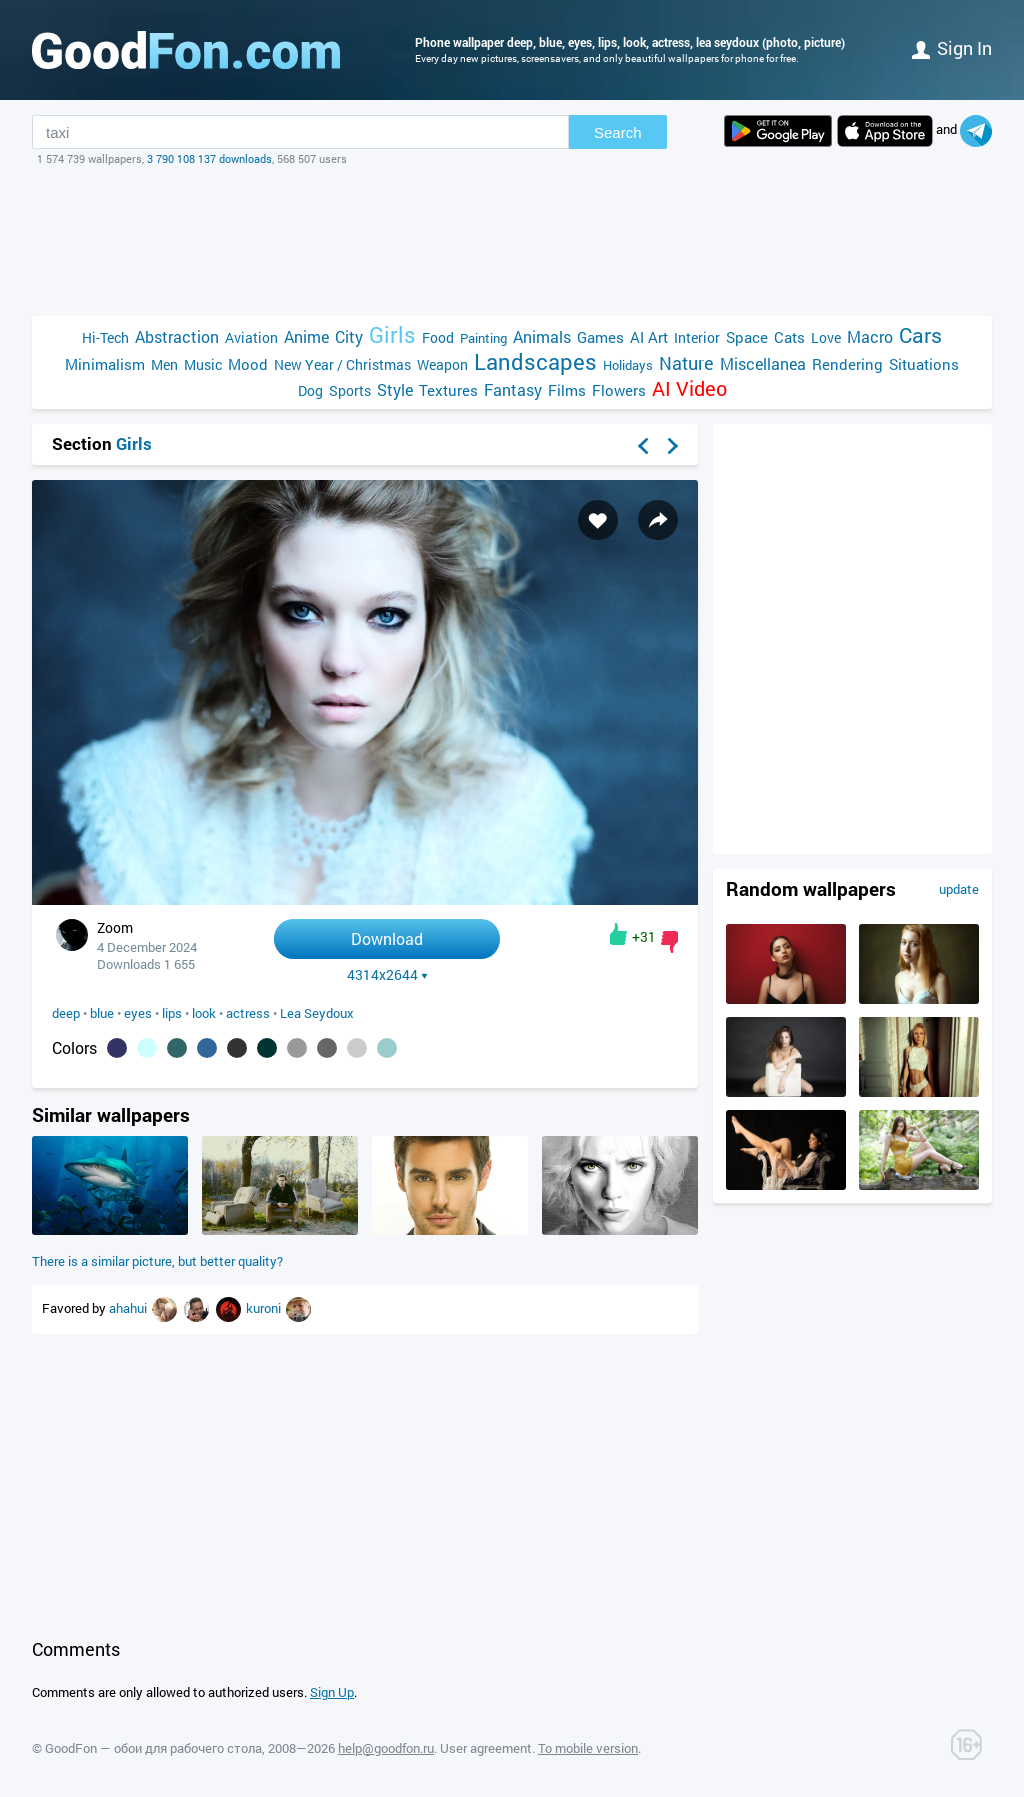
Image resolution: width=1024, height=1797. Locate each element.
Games (600, 337)
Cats (789, 337)
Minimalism (105, 364)
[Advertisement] (512, 241)
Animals (542, 336)
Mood (248, 364)
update (959, 889)
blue (102, 1013)
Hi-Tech (105, 337)
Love (826, 337)
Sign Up (332, 1692)
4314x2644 (387, 975)
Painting (483, 338)
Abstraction (177, 336)
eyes (138, 1013)
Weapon (442, 364)
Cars (920, 335)
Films (567, 390)
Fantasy (513, 389)
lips (172, 1013)
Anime (306, 336)
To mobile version (588, 1748)
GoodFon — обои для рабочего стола (153, 1748)
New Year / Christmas (342, 364)
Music (203, 364)
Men (164, 364)
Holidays (628, 365)
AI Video (689, 388)
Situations (924, 364)
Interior (697, 337)
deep (66, 1013)
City (349, 336)
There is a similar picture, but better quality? (157, 1261)
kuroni (265, 1308)
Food (438, 337)
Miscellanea (763, 363)
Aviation (251, 337)
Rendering (847, 364)
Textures (448, 390)
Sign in (952, 48)
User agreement (486, 1748)
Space (747, 337)
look (204, 1013)
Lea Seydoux (317, 1013)
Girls (392, 334)
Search (618, 132)
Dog (310, 390)
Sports (350, 390)
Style (395, 389)
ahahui (129, 1308)
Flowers (619, 390)
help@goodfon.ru (386, 1748)
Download (387, 938)
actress (248, 1013)
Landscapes (535, 361)
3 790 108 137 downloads (209, 158)
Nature (686, 363)
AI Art (649, 337)
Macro (870, 336)
